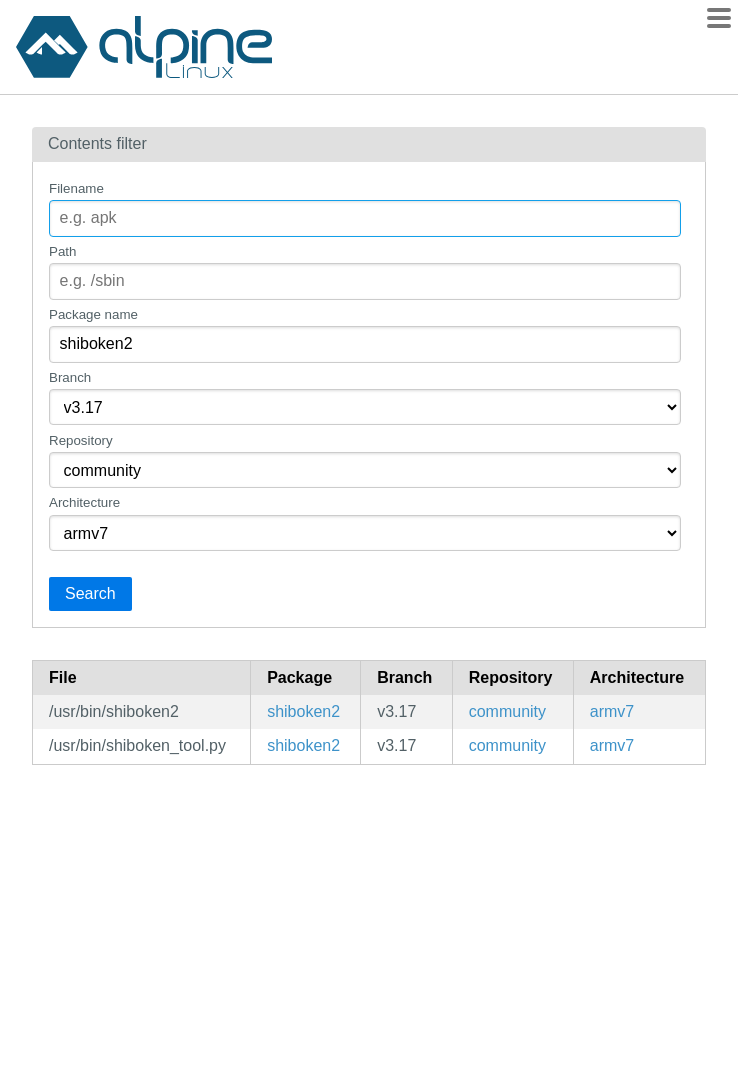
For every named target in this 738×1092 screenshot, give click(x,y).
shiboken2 (303, 711)
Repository (81, 440)
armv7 (612, 711)
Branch (70, 377)
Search (90, 593)
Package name (93, 314)
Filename (76, 188)
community (507, 711)
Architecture (84, 502)
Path (62, 251)
